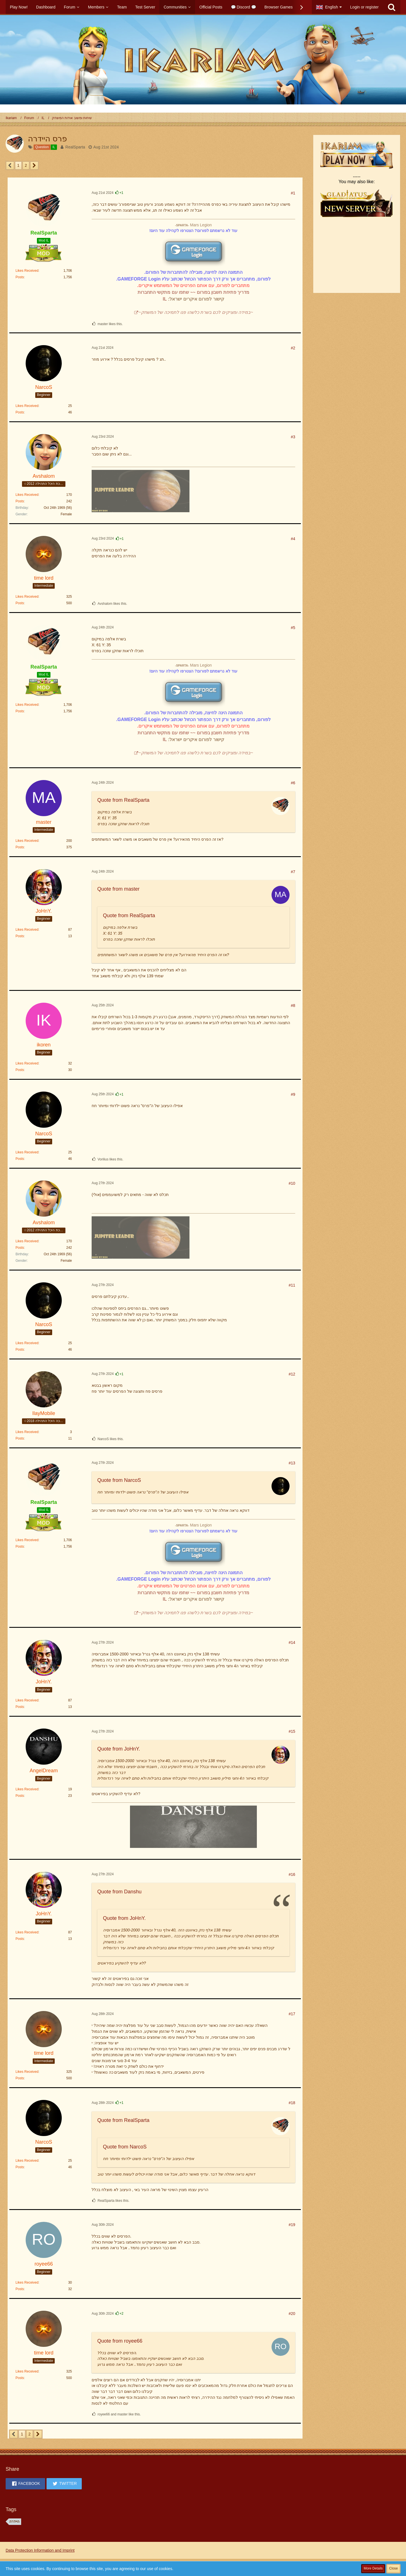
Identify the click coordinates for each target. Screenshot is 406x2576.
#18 (292, 2102)
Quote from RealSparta (123, 800)
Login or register (364, 7)
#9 (293, 1094)
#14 (292, 1642)
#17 (292, 2014)
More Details (373, 2568)
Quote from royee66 (119, 2341)
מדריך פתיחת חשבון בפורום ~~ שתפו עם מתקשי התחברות (193, 292)
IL (165, 299)
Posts (20, 277)
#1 (293, 193)
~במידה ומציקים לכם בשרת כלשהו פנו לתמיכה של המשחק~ (195, 312)
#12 (292, 1374)
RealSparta (75, 147)
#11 (292, 1285)
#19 (292, 2224)
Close (393, 2568)
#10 (292, 1183)
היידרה (14, 2522)
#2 (293, 348)
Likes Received (27, 271)
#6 (293, 783)
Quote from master (118, 889)
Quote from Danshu (119, 1891)
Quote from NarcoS (119, 1480)
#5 (293, 627)
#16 (292, 1874)
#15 (292, 1731)
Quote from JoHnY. (118, 1749)
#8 (293, 1005)
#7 (293, 871)
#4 (293, 538)
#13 (292, 1463)
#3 (293, 437)
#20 (292, 2313)
